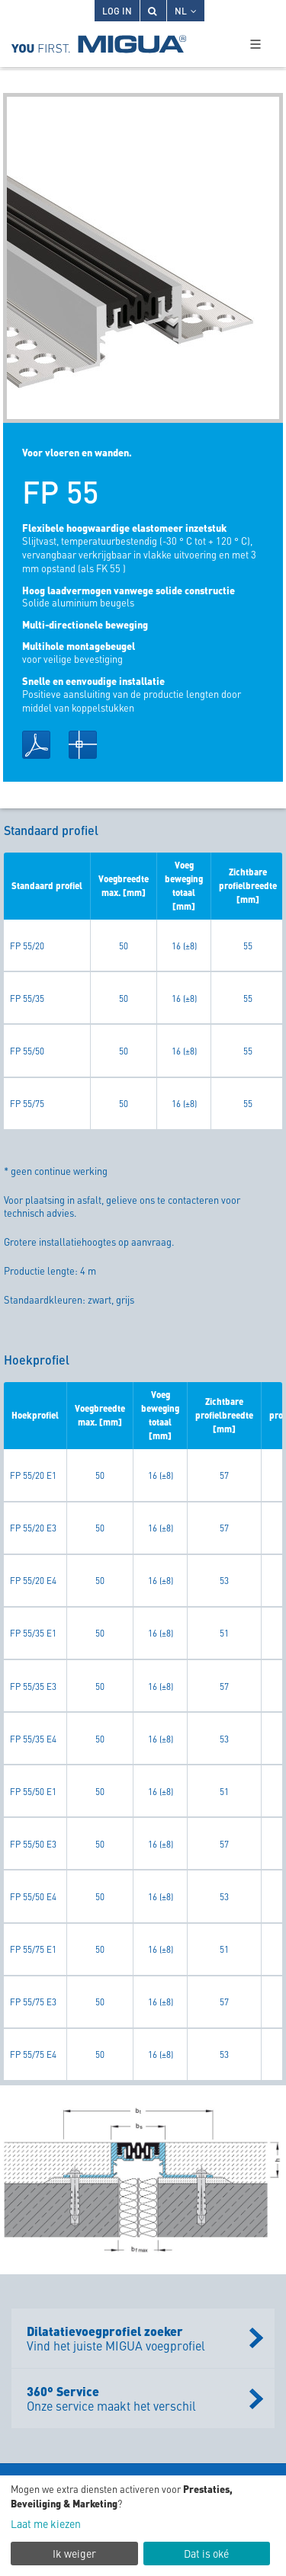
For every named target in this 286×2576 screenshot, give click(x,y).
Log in (117, 10)
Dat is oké (206, 2553)
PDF (36, 745)
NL (186, 10)
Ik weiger (74, 2553)
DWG (83, 745)
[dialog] (143, 2525)
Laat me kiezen (46, 2524)
